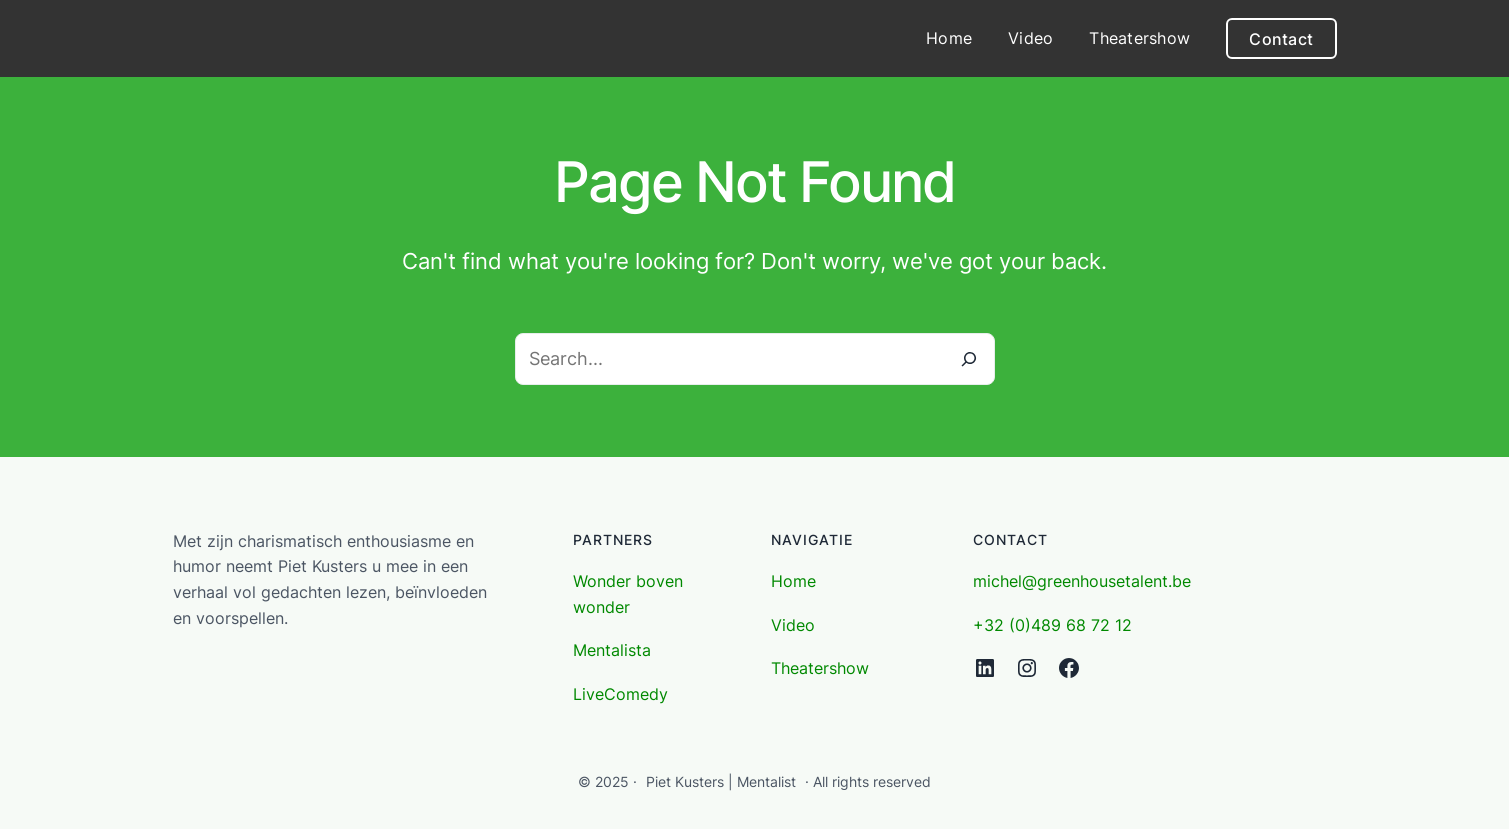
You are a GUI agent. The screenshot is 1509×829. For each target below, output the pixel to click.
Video (793, 625)
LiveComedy (620, 694)
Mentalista (612, 650)
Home (793, 581)
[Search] (969, 359)
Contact (1281, 39)
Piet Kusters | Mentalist (721, 781)
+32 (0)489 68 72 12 (1052, 625)
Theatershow (820, 668)
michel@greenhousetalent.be (1082, 581)
